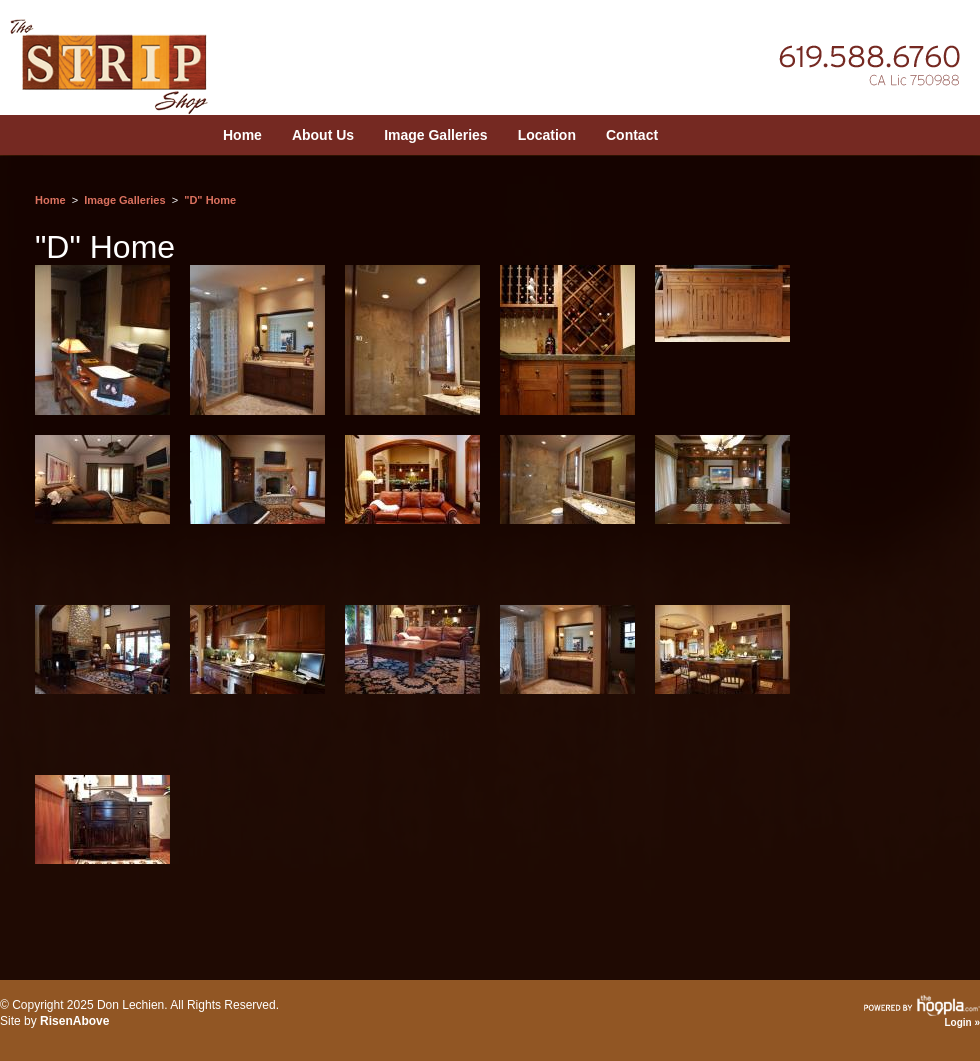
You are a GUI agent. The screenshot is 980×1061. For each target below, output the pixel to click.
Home (242, 135)
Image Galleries (436, 135)
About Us (323, 135)
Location (547, 135)
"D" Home (210, 200)
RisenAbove (74, 1021)
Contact (632, 135)
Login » (962, 1022)
